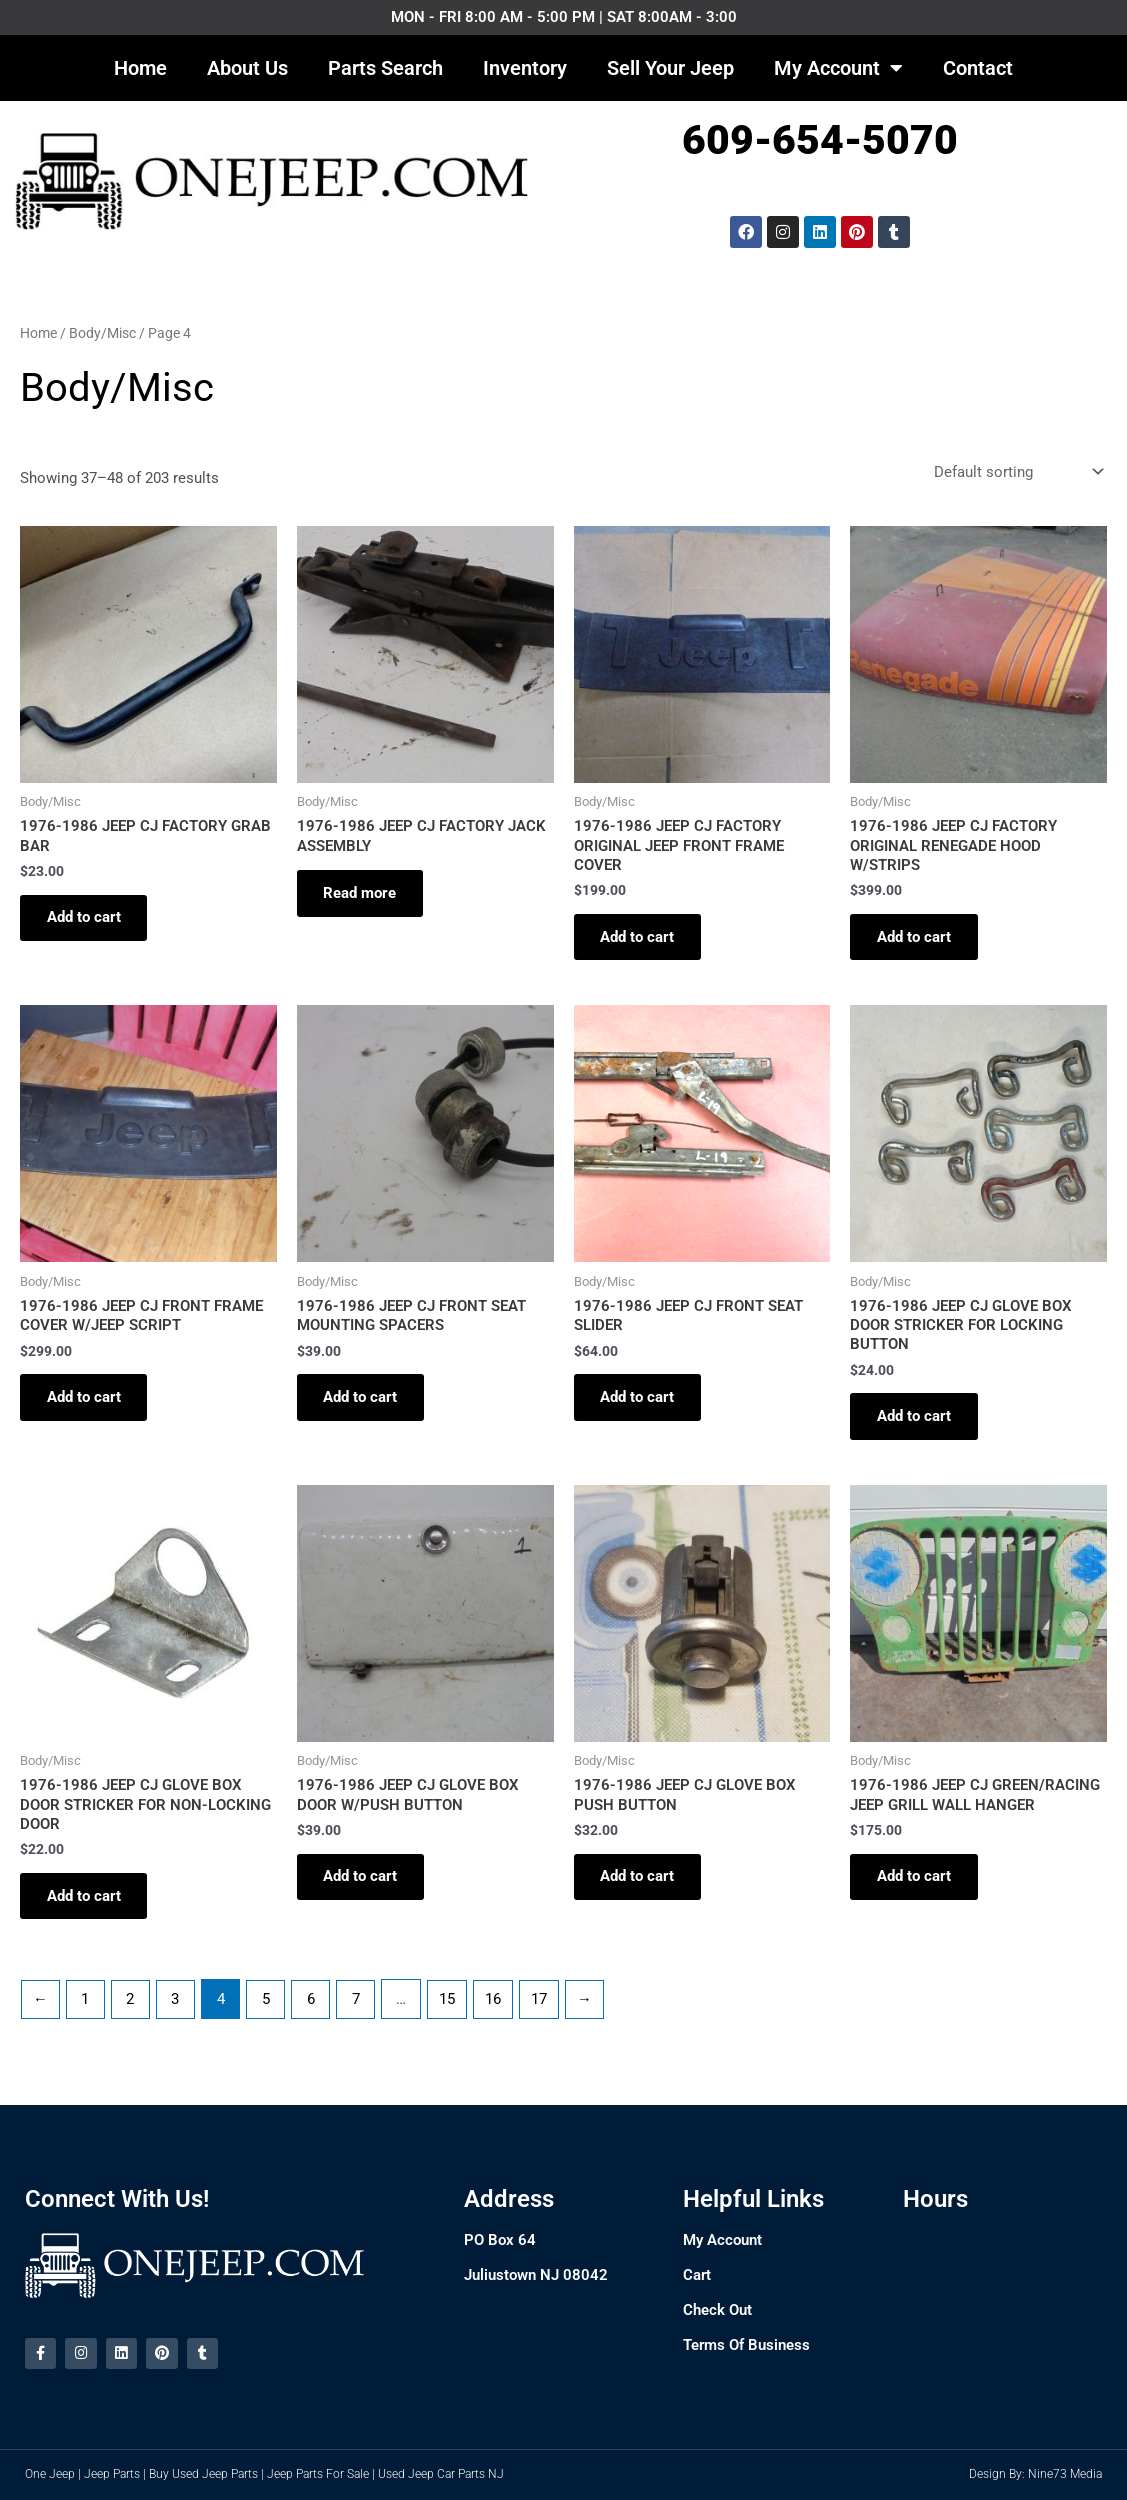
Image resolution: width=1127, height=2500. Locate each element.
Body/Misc (102, 333)
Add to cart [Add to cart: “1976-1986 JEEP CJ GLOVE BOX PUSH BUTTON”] (641, 1888)
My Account (838, 68)
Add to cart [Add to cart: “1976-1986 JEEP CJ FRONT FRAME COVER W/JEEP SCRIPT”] (87, 1404)
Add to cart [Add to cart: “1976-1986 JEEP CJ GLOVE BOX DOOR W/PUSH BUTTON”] (364, 1888)
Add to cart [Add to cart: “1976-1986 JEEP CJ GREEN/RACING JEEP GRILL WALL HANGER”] (917, 1888)
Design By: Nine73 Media (1035, 2474)
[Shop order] (1016, 472)
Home (140, 68)
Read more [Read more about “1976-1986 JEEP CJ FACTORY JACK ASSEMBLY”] (363, 896)
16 (497, 2012)
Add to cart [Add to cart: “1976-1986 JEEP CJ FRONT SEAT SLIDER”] (641, 1404)
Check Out (717, 2309)
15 (451, 2012)
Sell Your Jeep (670, 68)
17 (544, 2012)
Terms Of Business (746, 2344)
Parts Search (385, 68)
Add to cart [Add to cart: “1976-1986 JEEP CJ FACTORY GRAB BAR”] (87, 920)
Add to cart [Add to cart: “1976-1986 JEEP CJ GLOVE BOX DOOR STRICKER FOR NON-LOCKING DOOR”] (87, 1908)
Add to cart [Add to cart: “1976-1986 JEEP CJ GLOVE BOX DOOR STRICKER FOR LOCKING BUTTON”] (917, 1424)
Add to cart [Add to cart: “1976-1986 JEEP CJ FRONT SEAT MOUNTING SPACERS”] (364, 1404)
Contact (978, 68)
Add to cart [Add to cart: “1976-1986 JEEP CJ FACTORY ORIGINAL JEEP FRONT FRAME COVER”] (641, 940)
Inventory (525, 68)
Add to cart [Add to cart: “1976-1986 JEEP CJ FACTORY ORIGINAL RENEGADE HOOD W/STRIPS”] (917, 940)
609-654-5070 (820, 140)
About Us (247, 68)
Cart (697, 2274)
